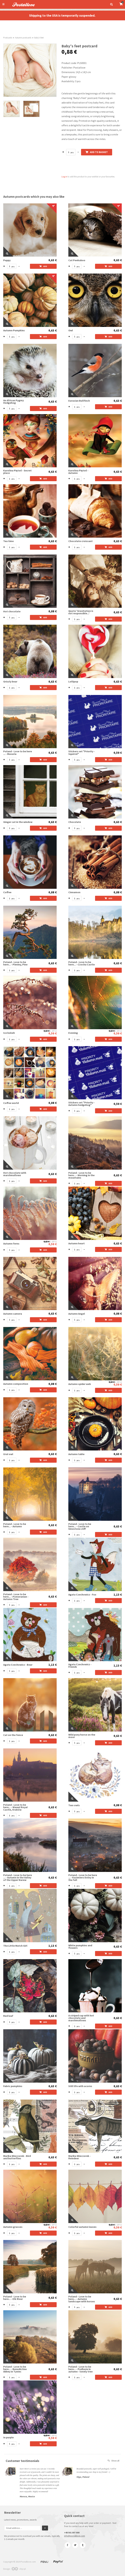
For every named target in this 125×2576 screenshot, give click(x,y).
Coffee (7, 892)
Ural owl (8, 1454)
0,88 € (53, 611)
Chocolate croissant (80, 541)
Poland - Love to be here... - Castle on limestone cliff (79, 1526)
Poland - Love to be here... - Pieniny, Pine (15, 963)
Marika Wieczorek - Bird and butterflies (17, 2157)
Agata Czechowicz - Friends (79, 1665)
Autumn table (76, 1454)
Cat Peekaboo (76, 260)
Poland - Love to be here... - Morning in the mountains (81, 1175)
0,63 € (53, 260)
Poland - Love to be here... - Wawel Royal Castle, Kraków (15, 1807)
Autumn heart (76, 1243)
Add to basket (96, 152)
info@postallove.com (74, 2535)
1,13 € (118, 1594)
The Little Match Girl (15, 1945)
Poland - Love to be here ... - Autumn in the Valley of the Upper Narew (17, 1877)
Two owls (74, 1805)
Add (43, 266)
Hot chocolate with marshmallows (14, 1174)
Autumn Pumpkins (14, 330)
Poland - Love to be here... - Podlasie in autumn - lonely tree (80, 2369)
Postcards (7, 37)
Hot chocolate (12, 611)
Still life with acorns (80, 2086)
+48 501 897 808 (71, 2532)
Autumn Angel (76, 1313)
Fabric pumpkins (12, 2086)
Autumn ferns (11, 1243)
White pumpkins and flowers (80, 1946)
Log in (64, 176)
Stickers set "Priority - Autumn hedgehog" (81, 1103)
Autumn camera (12, 1313)
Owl (70, 330)
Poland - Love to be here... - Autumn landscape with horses (81, 2299)
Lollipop (73, 681)
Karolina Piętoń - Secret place (17, 471)
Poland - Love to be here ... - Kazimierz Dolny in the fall (82, 1877)
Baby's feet (39, 37)
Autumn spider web (79, 1384)
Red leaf (8, 2016)
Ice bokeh (9, 1033)
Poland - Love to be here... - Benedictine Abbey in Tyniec (15, 2369)
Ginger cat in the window (17, 822)
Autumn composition (15, 1384)
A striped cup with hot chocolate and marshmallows (81, 2018)
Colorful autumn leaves (82, 2227)
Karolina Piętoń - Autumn (78, 471)
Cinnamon (74, 892)
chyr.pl (19, 2568)
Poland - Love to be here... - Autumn (14, 1525)
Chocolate (74, 822)
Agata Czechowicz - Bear (17, 1664)
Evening (73, 1033)
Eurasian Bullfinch (79, 400)
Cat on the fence (13, 1735)
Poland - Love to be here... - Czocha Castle (81, 963)
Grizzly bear (10, 681)
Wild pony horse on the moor (81, 1735)
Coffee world (11, 1103)
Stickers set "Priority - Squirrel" (81, 752)
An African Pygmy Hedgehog (13, 401)
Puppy (7, 260)
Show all (113, 2460)
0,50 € (118, 752)
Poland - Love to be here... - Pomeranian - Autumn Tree (15, 1596)
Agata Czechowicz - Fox (82, 1594)
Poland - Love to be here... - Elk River (14, 2297)
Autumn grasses (12, 2227)
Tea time (8, 541)
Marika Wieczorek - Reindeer (79, 2157)
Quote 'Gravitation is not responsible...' (80, 612)
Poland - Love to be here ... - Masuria (17, 752)
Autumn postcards (23, 37)
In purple (8, 2437)
